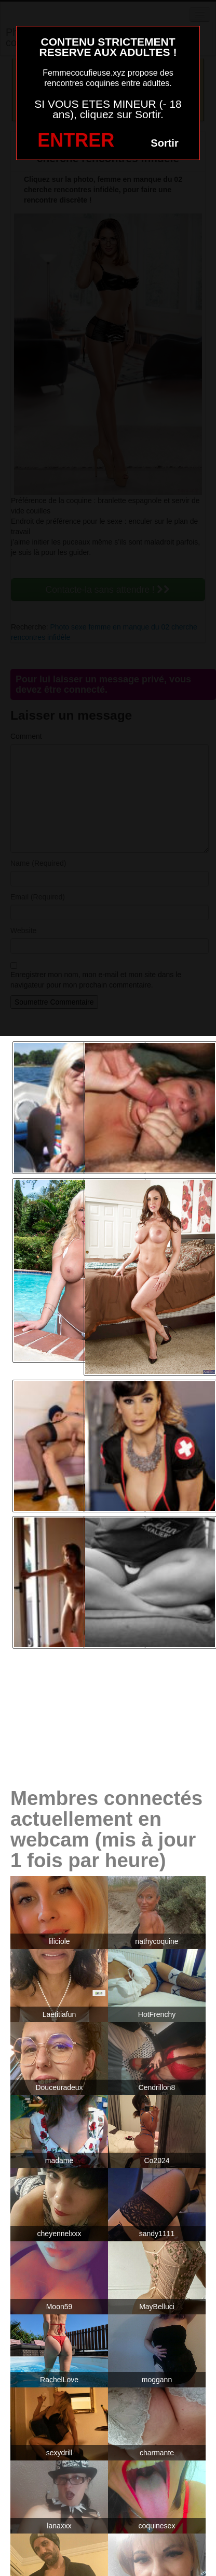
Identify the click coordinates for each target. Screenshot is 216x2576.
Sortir (164, 143)
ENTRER (75, 140)
